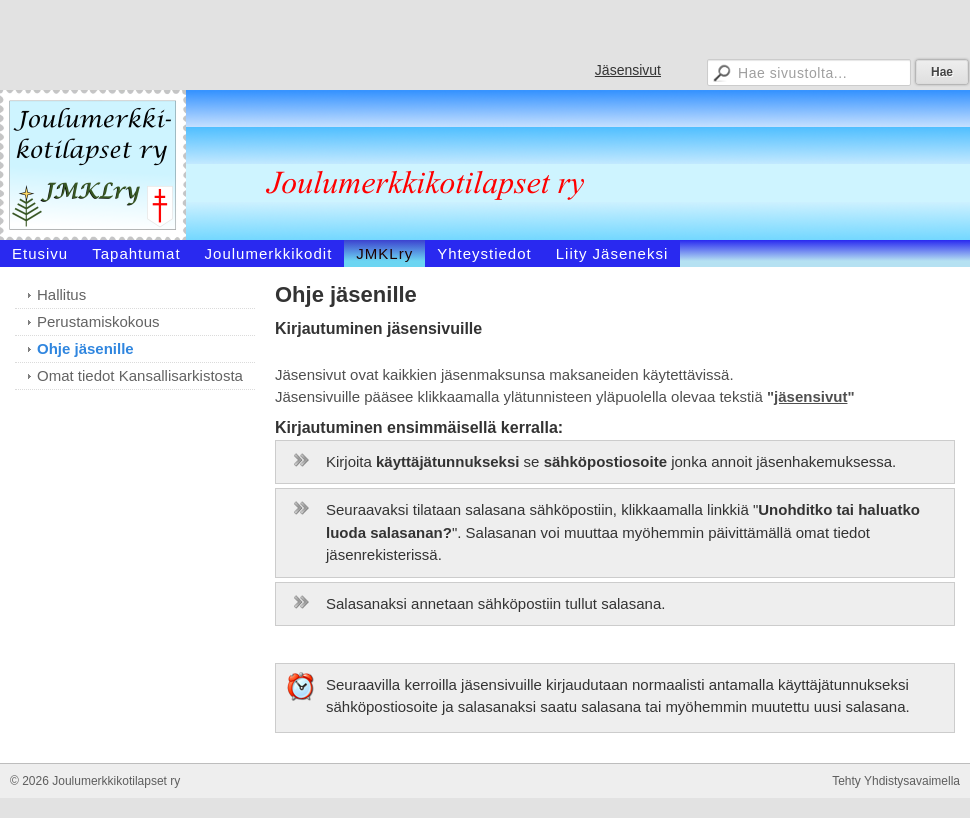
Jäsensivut (628, 70)
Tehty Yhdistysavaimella (896, 781)
